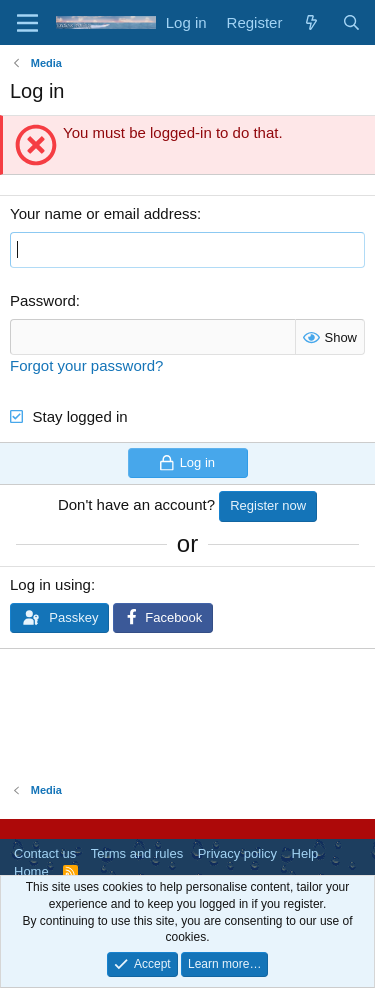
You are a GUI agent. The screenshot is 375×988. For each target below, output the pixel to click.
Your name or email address (103, 213)
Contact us (45, 853)
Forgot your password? (86, 365)
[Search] (351, 22)
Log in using (50, 584)
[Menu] (27, 23)
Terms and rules (137, 853)
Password (43, 300)
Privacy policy (237, 853)
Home (31, 871)
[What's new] (311, 22)
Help (305, 853)
